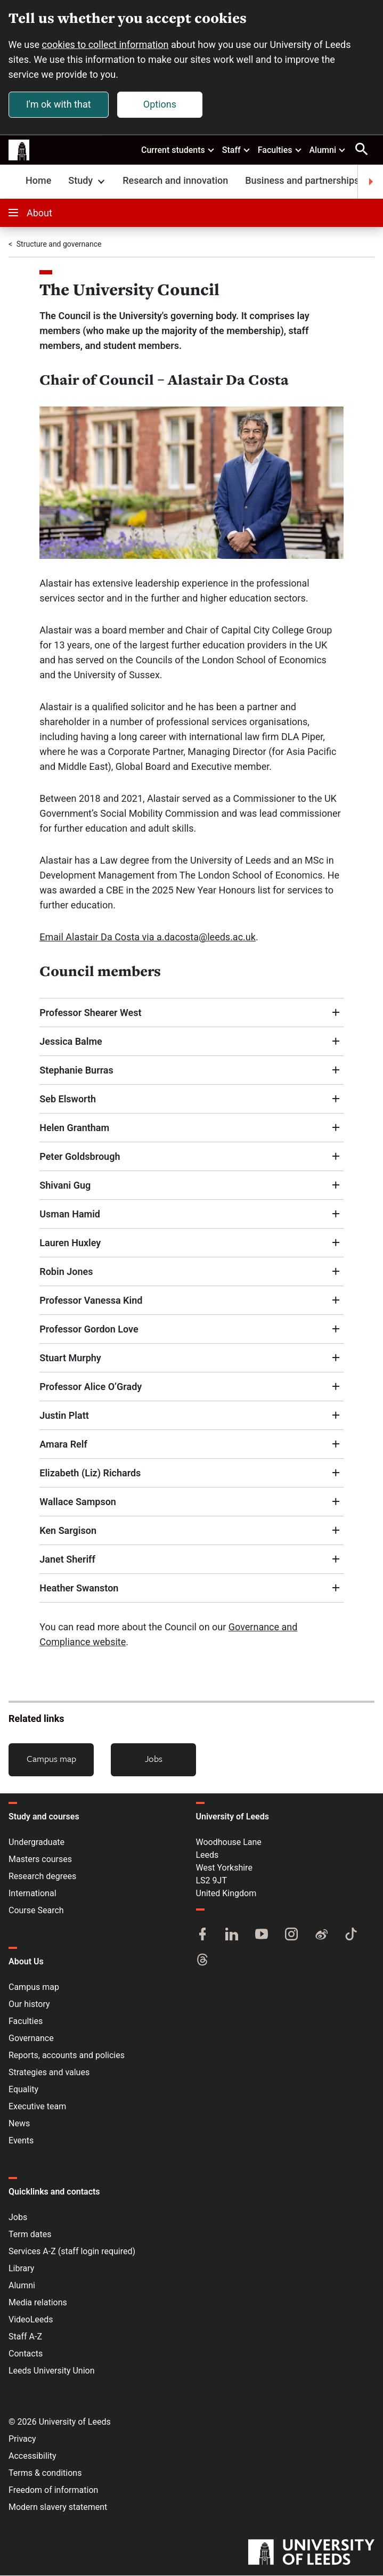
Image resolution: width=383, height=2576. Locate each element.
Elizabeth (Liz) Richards (90, 1472)
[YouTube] (261, 1935)
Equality (23, 2090)
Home (38, 180)
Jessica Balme (70, 1041)
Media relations (38, 2303)
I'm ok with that (58, 104)
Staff (236, 149)
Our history (29, 2005)
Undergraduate (36, 1843)
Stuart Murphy (70, 1357)
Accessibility (32, 2456)
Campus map (51, 1758)
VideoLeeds (31, 2320)
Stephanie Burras (78, 1070)
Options (159, 104)
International (32, 1894)
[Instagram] (291, 1935)
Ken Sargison (67, 1530)
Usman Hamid (69, 1214)
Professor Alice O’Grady (90, 1386)
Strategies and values (49, 2073)
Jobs (153, 1758)
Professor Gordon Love (88, 1329)
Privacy (22, 2439)
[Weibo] (321, 1935)
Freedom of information (53, 2490)
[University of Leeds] (311, 2553)
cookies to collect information (105, 44)
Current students (178, 149)
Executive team (37, 2107)
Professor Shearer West (90, 1012)
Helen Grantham (74, 1127)
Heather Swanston (78, 1588)
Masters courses (40, 1860)
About (30, 213)
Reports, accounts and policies (67, 2056)
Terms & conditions (45, 2473)
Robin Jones (66, 1271)
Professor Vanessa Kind (90, 1300)
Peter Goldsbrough (79, 1156)
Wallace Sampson (77, 1501)
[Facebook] (202, 1935)
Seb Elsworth (67, 1098)
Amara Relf (63, 1444)
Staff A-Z (25, 2337)
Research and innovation (175, 180)
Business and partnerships (302, 180)
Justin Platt (64, 1415)
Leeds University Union (51, 2371)
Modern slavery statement (58, 2507)
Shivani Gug (65, 1185)
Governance (31, 2039)
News (19, 2124)
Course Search (36, 1911)
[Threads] (202, 1961)
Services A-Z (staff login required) (72, 2252)
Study (87, 180)
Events (21, 2141)
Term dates (30, 2235)
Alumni (327, 149)
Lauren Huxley (70, 1242)
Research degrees (42, 1877)
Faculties (280, 149)
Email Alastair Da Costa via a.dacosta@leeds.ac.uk (147, 936)
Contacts (26, 2354)
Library (21, 2269)
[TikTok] (351, 1935)
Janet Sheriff (67, 1559)
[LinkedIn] (231, 1935)
